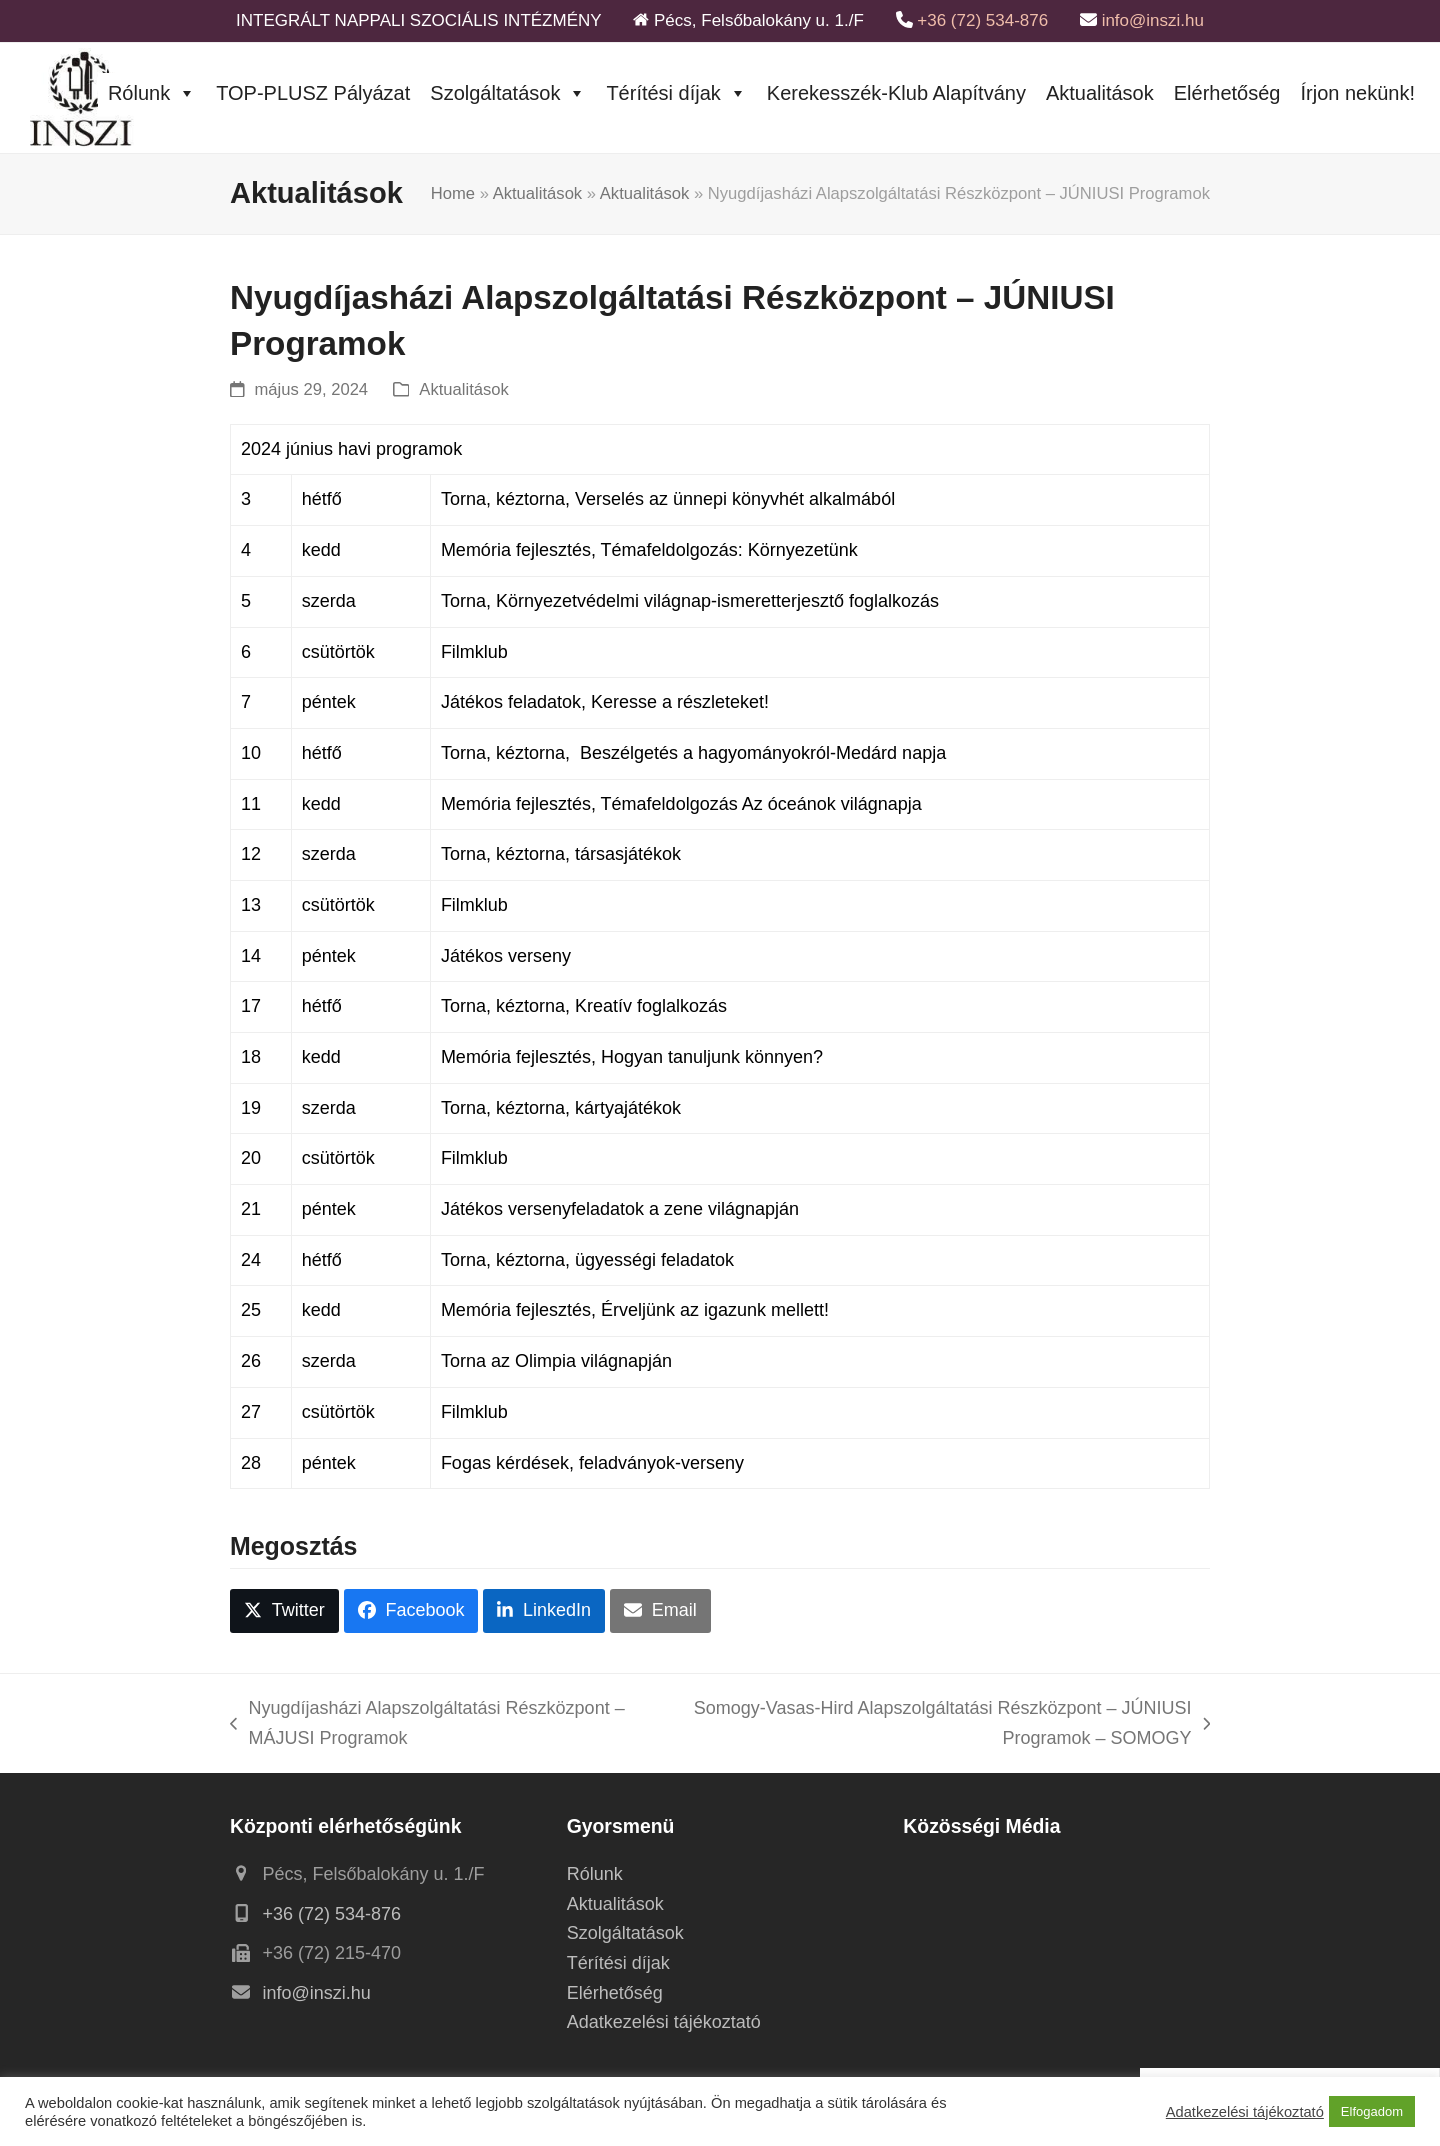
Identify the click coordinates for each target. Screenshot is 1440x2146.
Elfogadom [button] (1372, 2111)
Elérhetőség (1227, 93)
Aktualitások (1100, 93)
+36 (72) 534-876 (982, 20)
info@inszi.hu (1153, 20)
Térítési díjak (676, 93)
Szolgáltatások (508, 93)
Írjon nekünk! (1357, 93)
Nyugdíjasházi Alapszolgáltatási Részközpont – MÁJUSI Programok (427, 1725)
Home (453, 193)
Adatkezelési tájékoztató (664, 2022)
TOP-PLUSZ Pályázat (313, 93)
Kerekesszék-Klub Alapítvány (896, 93)
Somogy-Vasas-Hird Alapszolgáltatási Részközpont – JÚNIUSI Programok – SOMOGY (941, 1725)
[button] (284, 1611)
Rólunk (152, 93)
